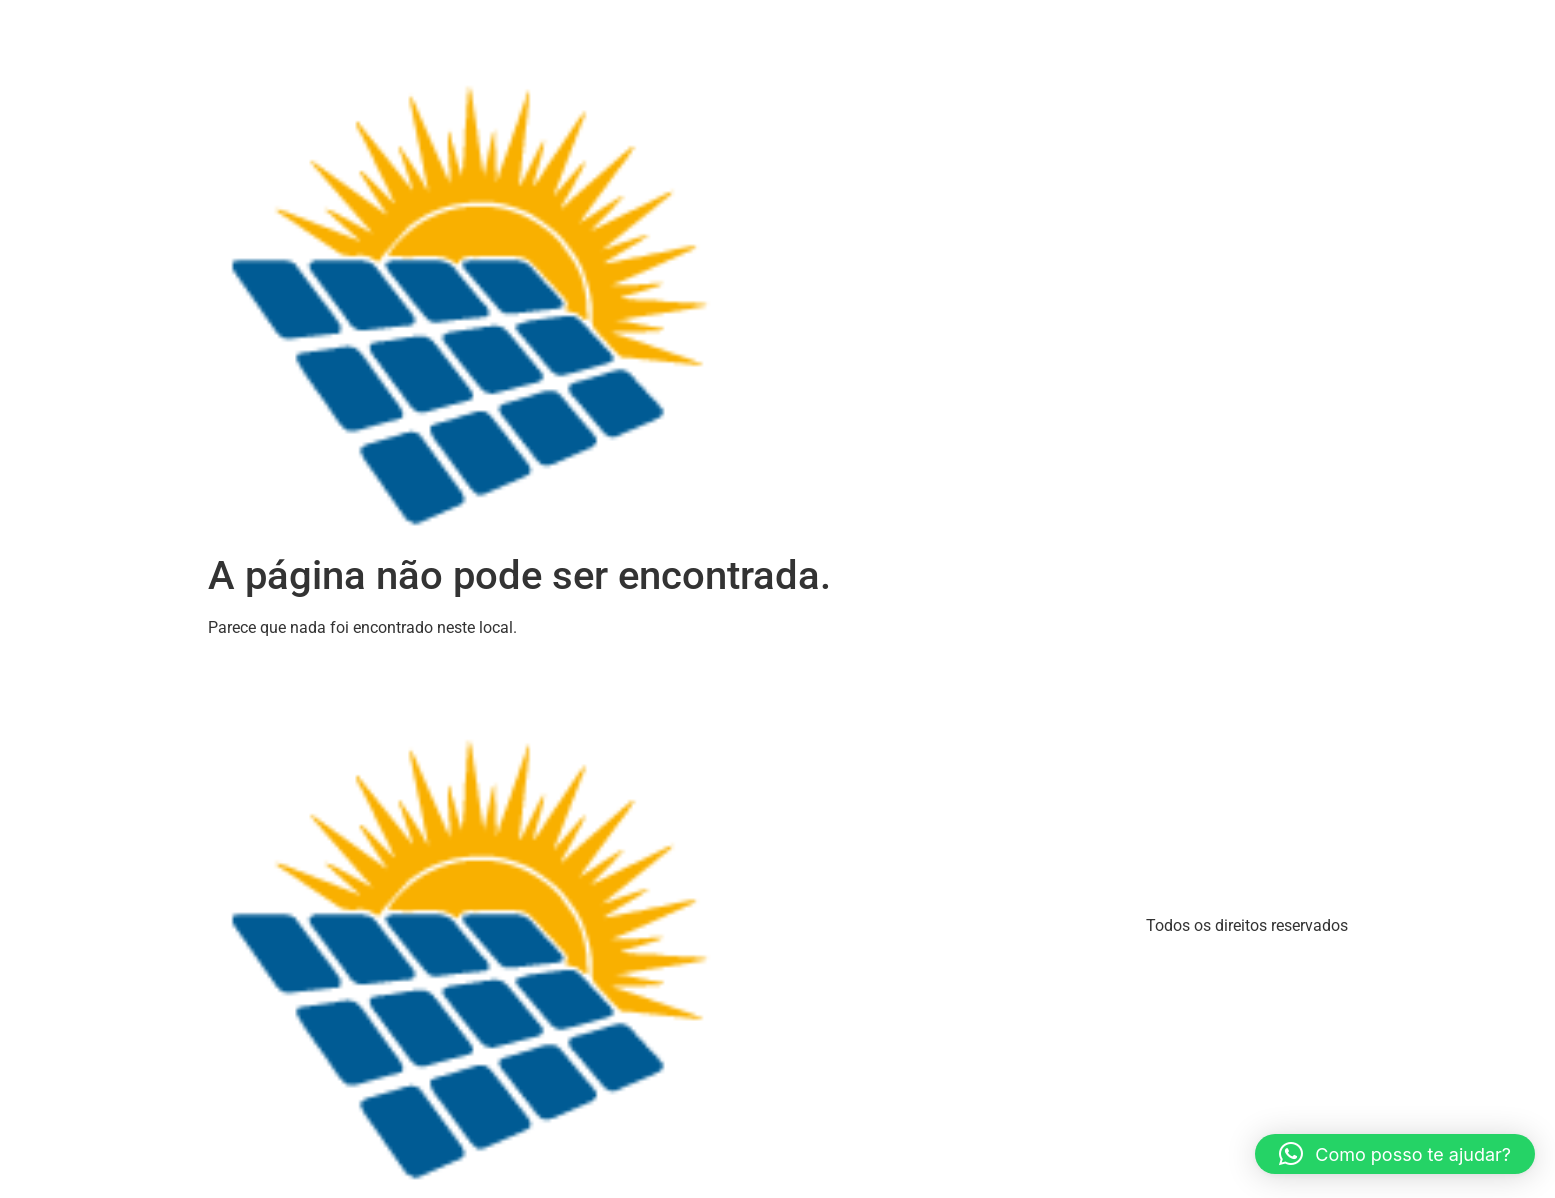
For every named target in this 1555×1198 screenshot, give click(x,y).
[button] (1395, 1154)
